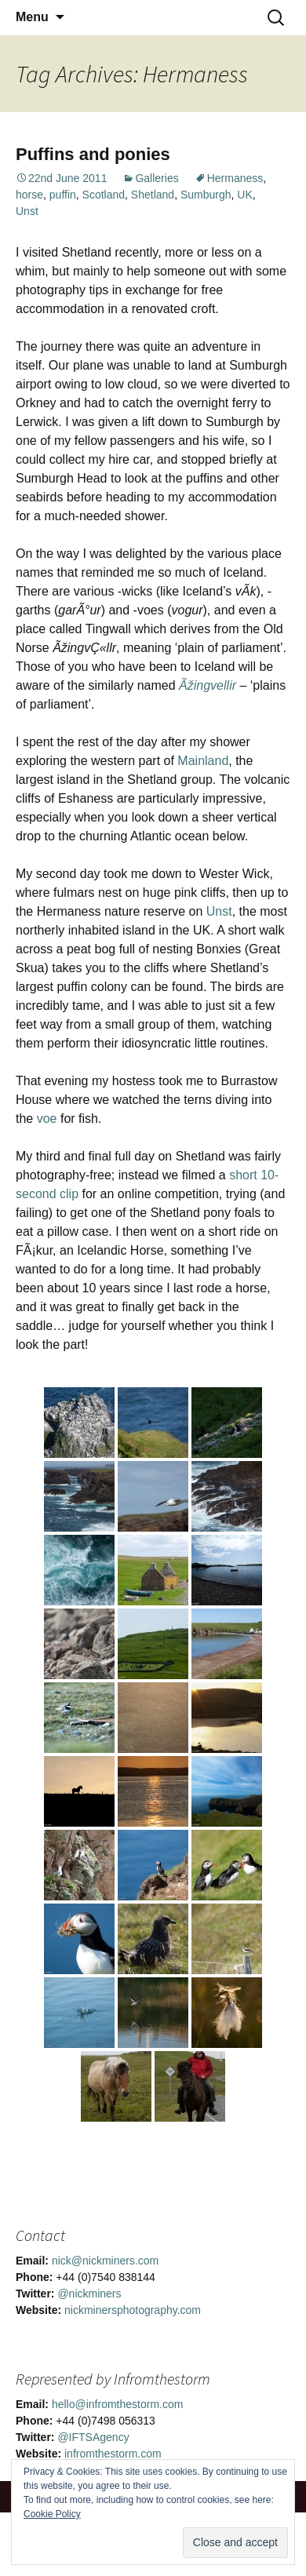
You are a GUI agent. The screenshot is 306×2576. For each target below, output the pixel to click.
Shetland (152, 194)
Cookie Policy (52, 2514)
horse (29, 194)
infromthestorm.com (113, 2453)
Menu (32, 17)
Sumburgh (205, 194)
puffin (62, 194)
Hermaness (235, 178)
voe (47, 1118)
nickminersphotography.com (132, 2310)
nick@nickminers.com (105, 2260)
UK (244, 194)
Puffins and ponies (93, 154)
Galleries (156, 178)
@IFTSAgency (93, 2437)
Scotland (103, 194)
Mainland (202, 760)
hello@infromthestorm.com (118, 2404)
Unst (27, 211)
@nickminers (89, 2293)
